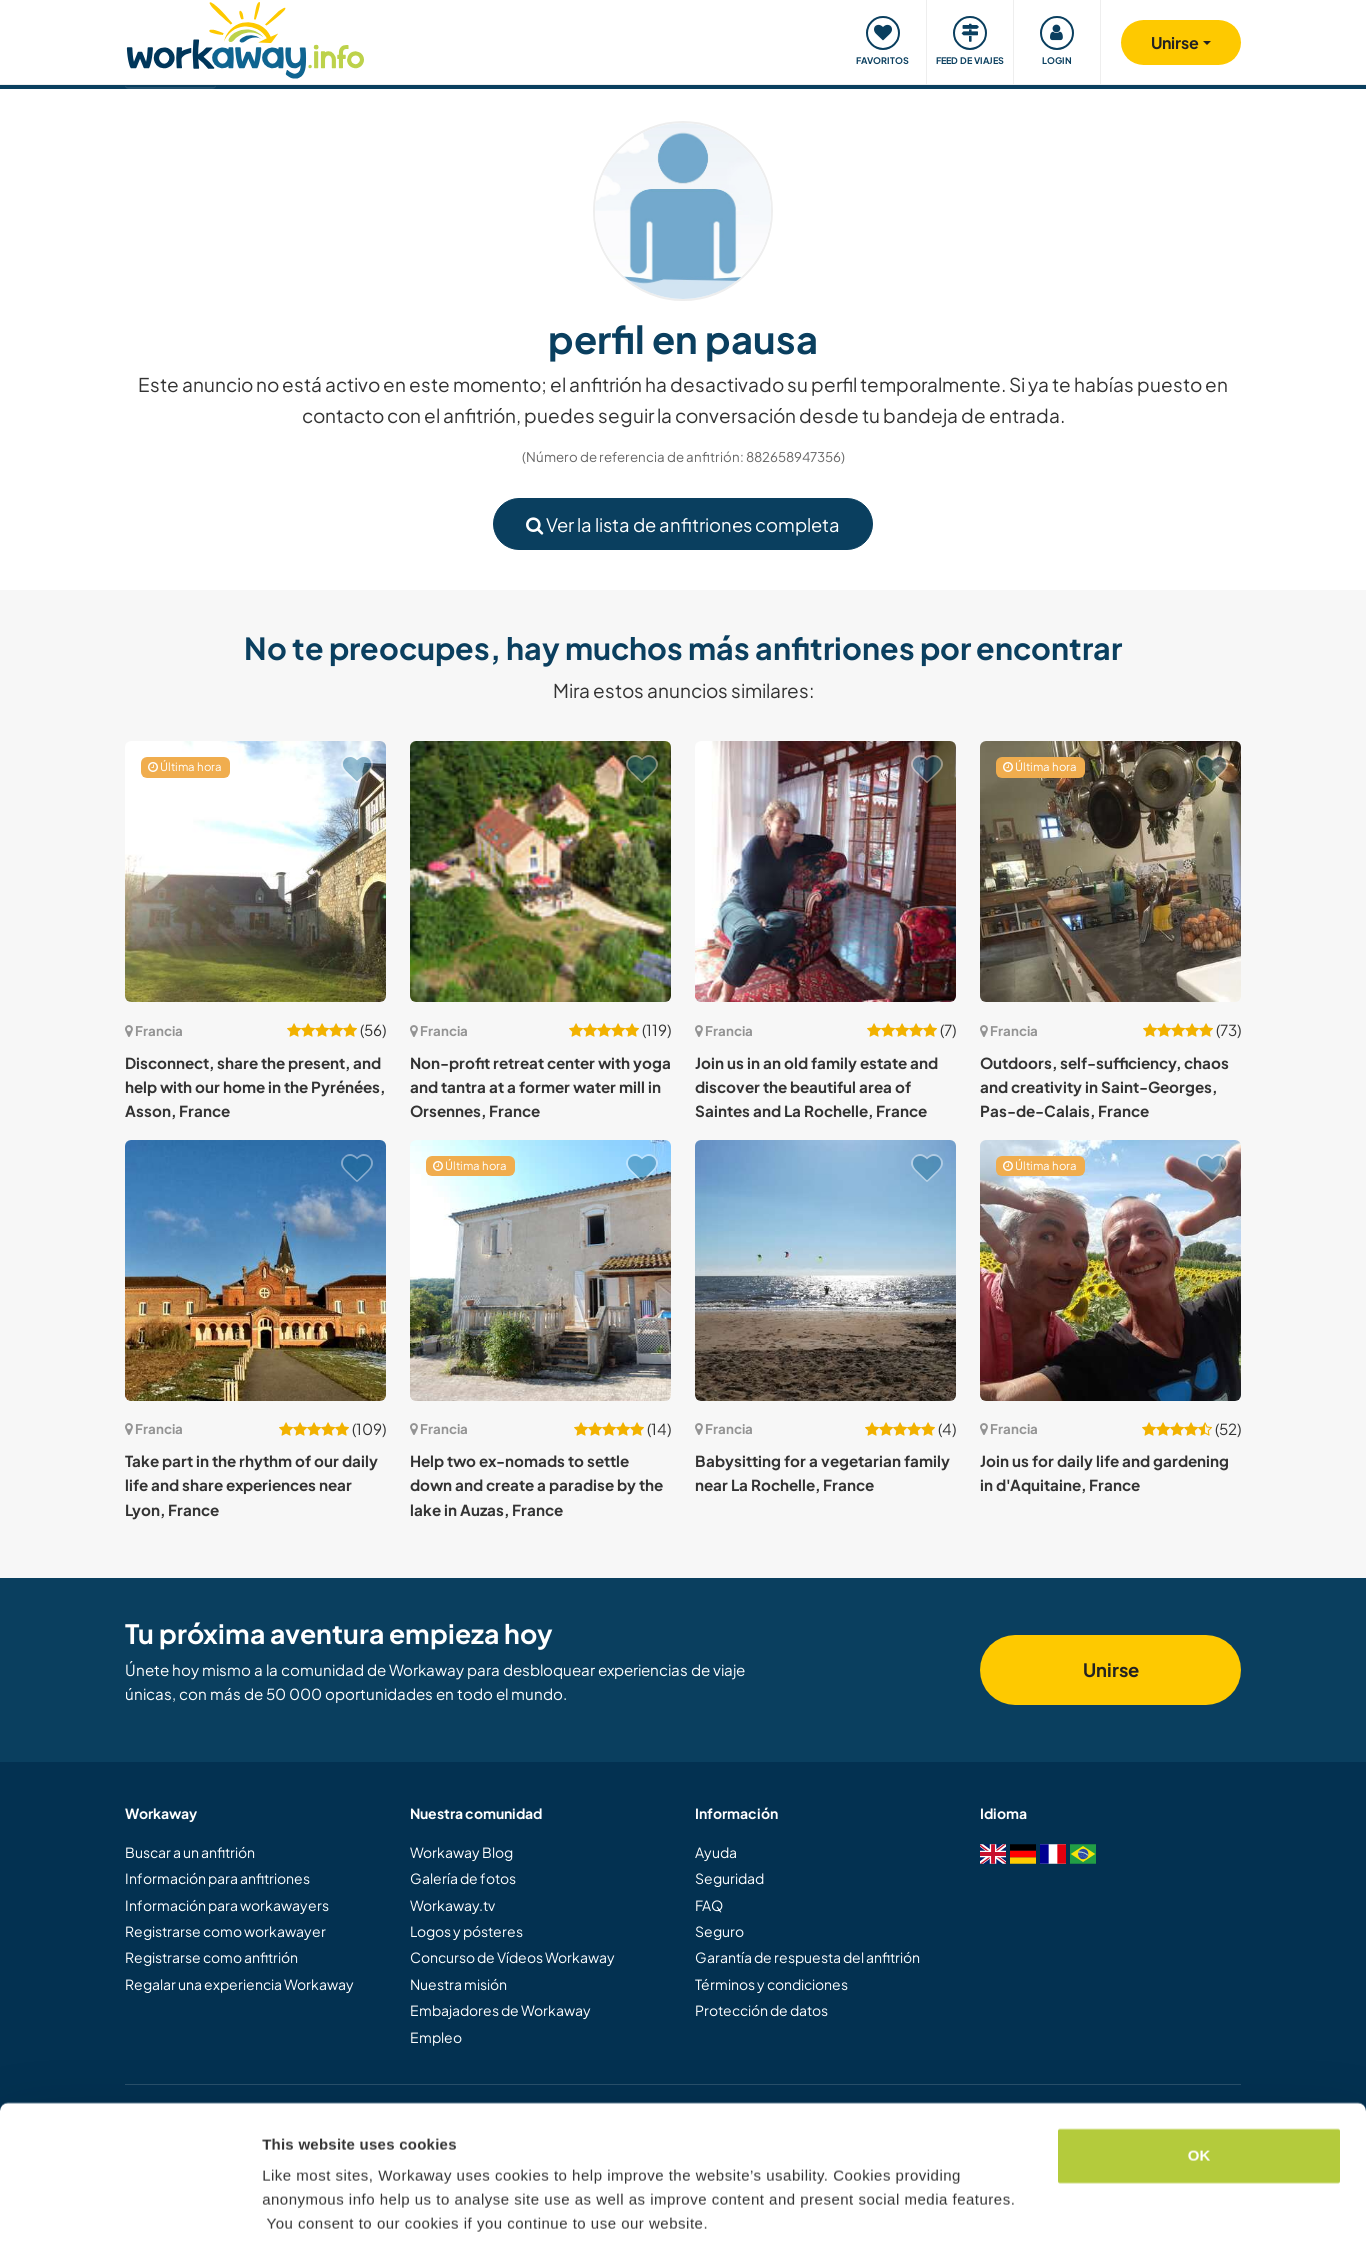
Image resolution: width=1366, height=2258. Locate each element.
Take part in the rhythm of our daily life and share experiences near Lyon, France (251, 1485)
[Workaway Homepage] (245, 37)
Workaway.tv (452, 1905)
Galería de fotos (463, 1878)
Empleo (436, 2037)
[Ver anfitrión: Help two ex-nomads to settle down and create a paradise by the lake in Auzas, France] (540, 1270)
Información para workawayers (227, 1905)
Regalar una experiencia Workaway (239, 1984)
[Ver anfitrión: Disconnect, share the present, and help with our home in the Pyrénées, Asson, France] (255, 871)
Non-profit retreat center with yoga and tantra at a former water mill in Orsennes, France (540, 1087)
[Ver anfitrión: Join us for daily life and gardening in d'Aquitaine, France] (1110, 1270)
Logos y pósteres (466, 1931)
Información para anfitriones (217, 1878)
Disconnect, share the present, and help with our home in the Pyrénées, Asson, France (255, 1087)
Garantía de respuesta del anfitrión (807, 1957)
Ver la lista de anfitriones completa (683, 524)
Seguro (719, 1931)
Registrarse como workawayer (225, 1931)
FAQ (709, 1905)
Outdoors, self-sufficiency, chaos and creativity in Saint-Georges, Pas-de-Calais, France (1104, 1087)
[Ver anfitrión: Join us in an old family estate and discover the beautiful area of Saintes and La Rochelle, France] (825, 871)
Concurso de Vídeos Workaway (512, 1957)
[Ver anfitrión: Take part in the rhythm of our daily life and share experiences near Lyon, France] (255, 1270)
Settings (292, 2218)
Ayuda (716, 1852)
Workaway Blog (461, 1852)
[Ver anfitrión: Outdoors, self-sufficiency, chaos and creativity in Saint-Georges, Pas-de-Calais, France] (1110, 871)
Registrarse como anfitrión (211, 1957)
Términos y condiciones (771, 1984)
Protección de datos (761, 2010)
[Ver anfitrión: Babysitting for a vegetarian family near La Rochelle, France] (825, 1270)
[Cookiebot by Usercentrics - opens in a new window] (129, 2219)
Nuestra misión (458, 1984)
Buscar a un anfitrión (190, 1852)
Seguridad (729, 1878)
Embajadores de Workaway (500, 2010)
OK (1199, 2095)
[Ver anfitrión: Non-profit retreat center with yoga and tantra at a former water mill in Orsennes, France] (540, 871)
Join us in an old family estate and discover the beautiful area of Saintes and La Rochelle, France (816, 1087)
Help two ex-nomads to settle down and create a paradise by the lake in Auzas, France (536, 1485)
